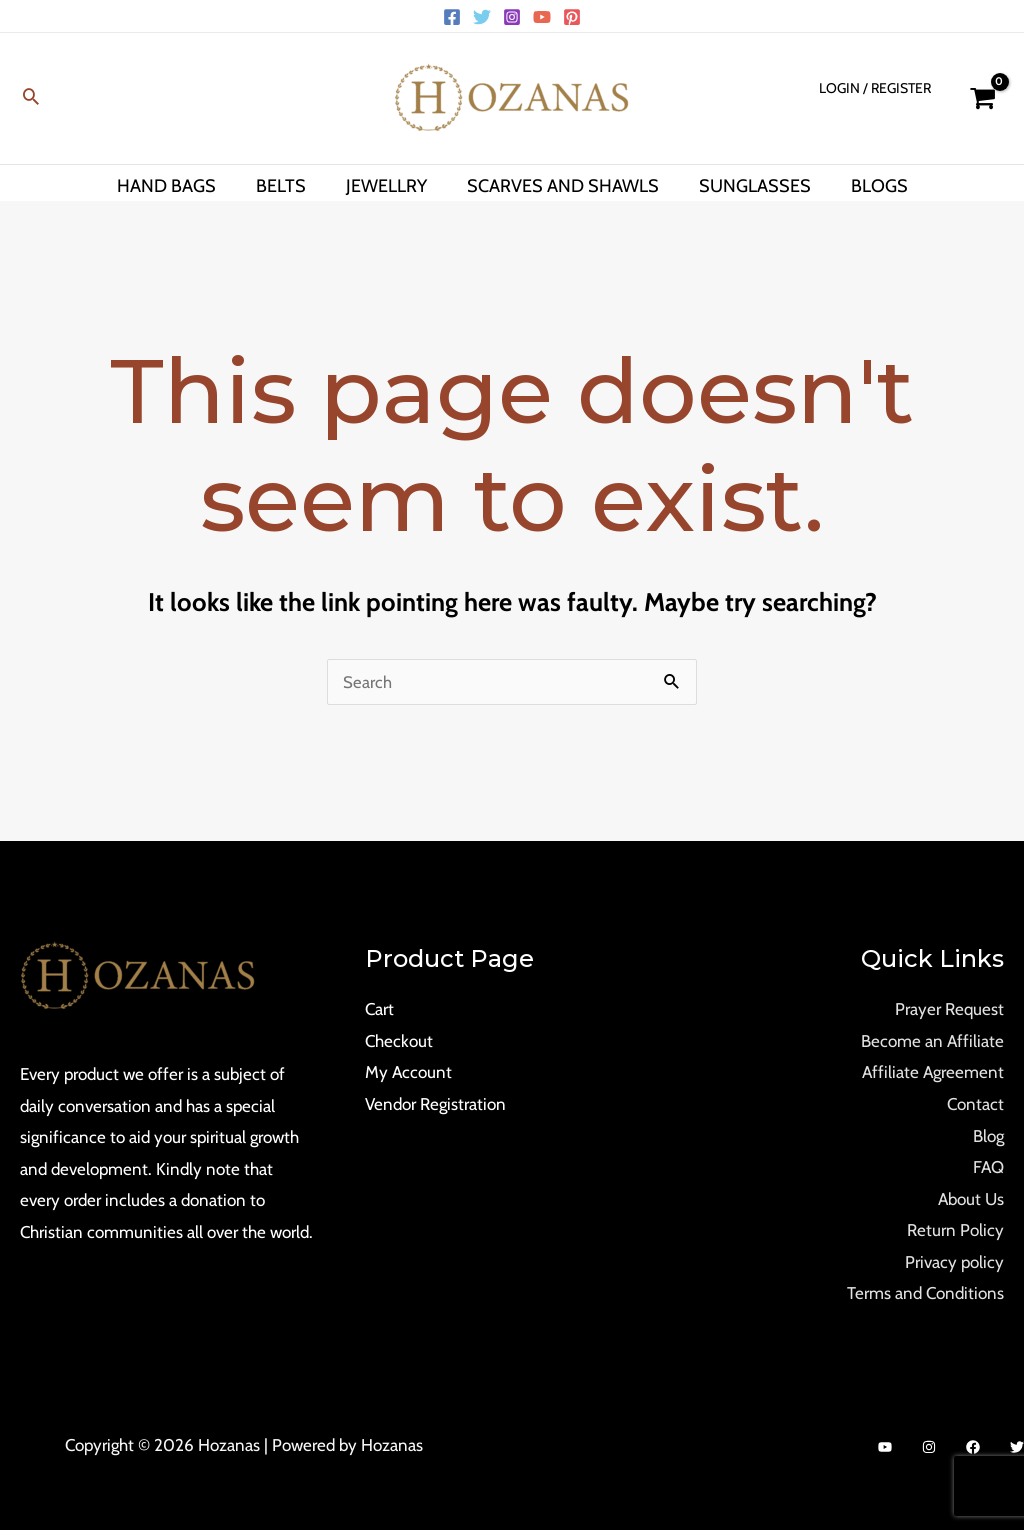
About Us (971, 1199)
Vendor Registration (435, 1104)
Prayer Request (949, 1009)
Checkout (399, 1041)
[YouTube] (542, 17)
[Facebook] (452, 17)
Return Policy (955, 1230)
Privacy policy (954, 1262)
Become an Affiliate (932, 1041)
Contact (975, 1104)
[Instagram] (512, 17)
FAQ (988, 1167)
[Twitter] (482, 17)
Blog (988, 1136)
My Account (408, 1072)
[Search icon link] (31, 98)
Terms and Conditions (925, 1293)
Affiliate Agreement (933, 1072)
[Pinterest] (572, 17)
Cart (379, 1009)
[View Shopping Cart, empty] (982, 98)
